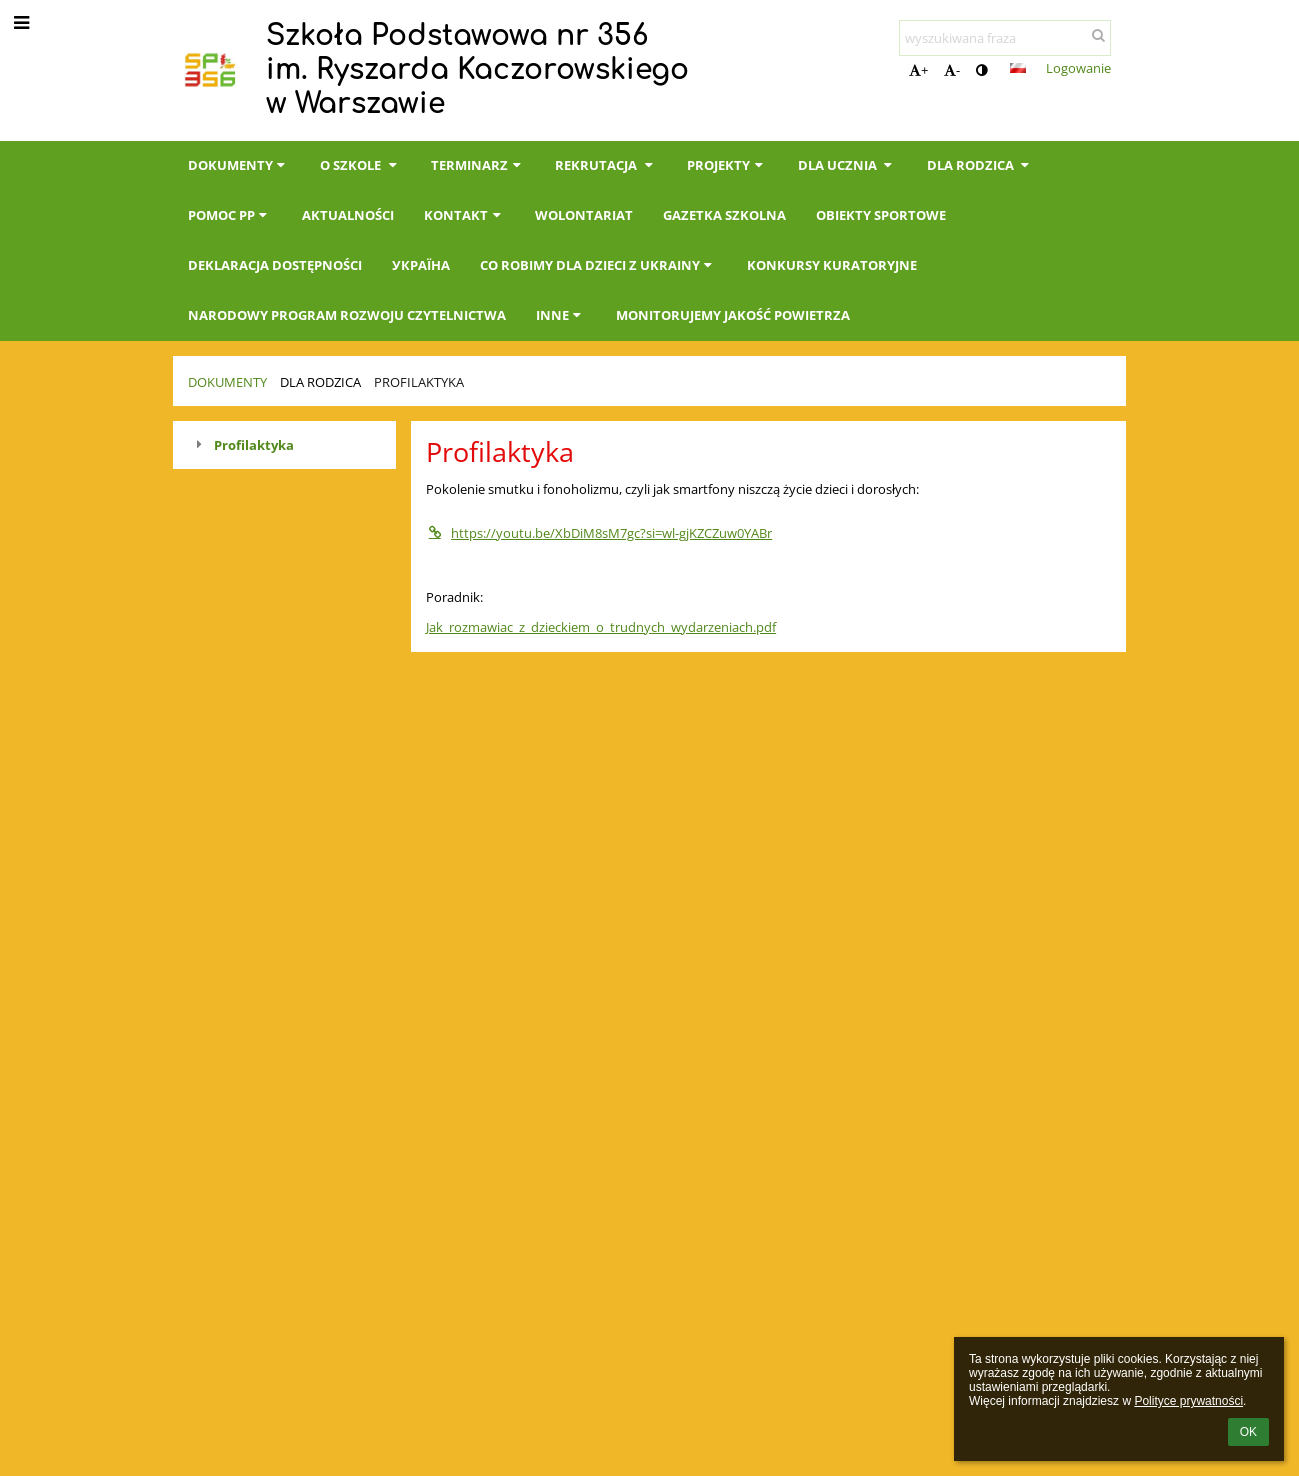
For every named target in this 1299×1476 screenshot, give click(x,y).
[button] (1018, 68)
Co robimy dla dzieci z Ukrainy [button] (598, 265)
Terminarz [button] (478, 165)
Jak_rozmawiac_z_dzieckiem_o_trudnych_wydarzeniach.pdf (601, 627)
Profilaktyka (419, 382)
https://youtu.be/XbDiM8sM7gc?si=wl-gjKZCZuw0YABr (599, 533)
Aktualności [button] (348, 215)
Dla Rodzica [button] (980, 165)
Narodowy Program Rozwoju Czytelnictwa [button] (347, 315)
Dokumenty (227, 382)
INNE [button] (561, 315)
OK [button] (1248, 1432)
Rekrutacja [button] (606, 165)
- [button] (952, 70)
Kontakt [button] (464, 215)
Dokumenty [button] (239, 165)
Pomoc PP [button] (230, 215)
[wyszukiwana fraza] (1005, 38)
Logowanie (1078, 68)
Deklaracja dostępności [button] (275, 265)
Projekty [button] (727, 165)
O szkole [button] (360, 165)
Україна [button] (421, 265)
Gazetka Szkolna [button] (724, 215)
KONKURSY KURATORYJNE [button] (832, 265)
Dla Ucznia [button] (847, 165)
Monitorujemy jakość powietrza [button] (733, 315)
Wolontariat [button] (584, 215)
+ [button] (918, 70)
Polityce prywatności (1188, 1401)
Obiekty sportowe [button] (881, 215)
